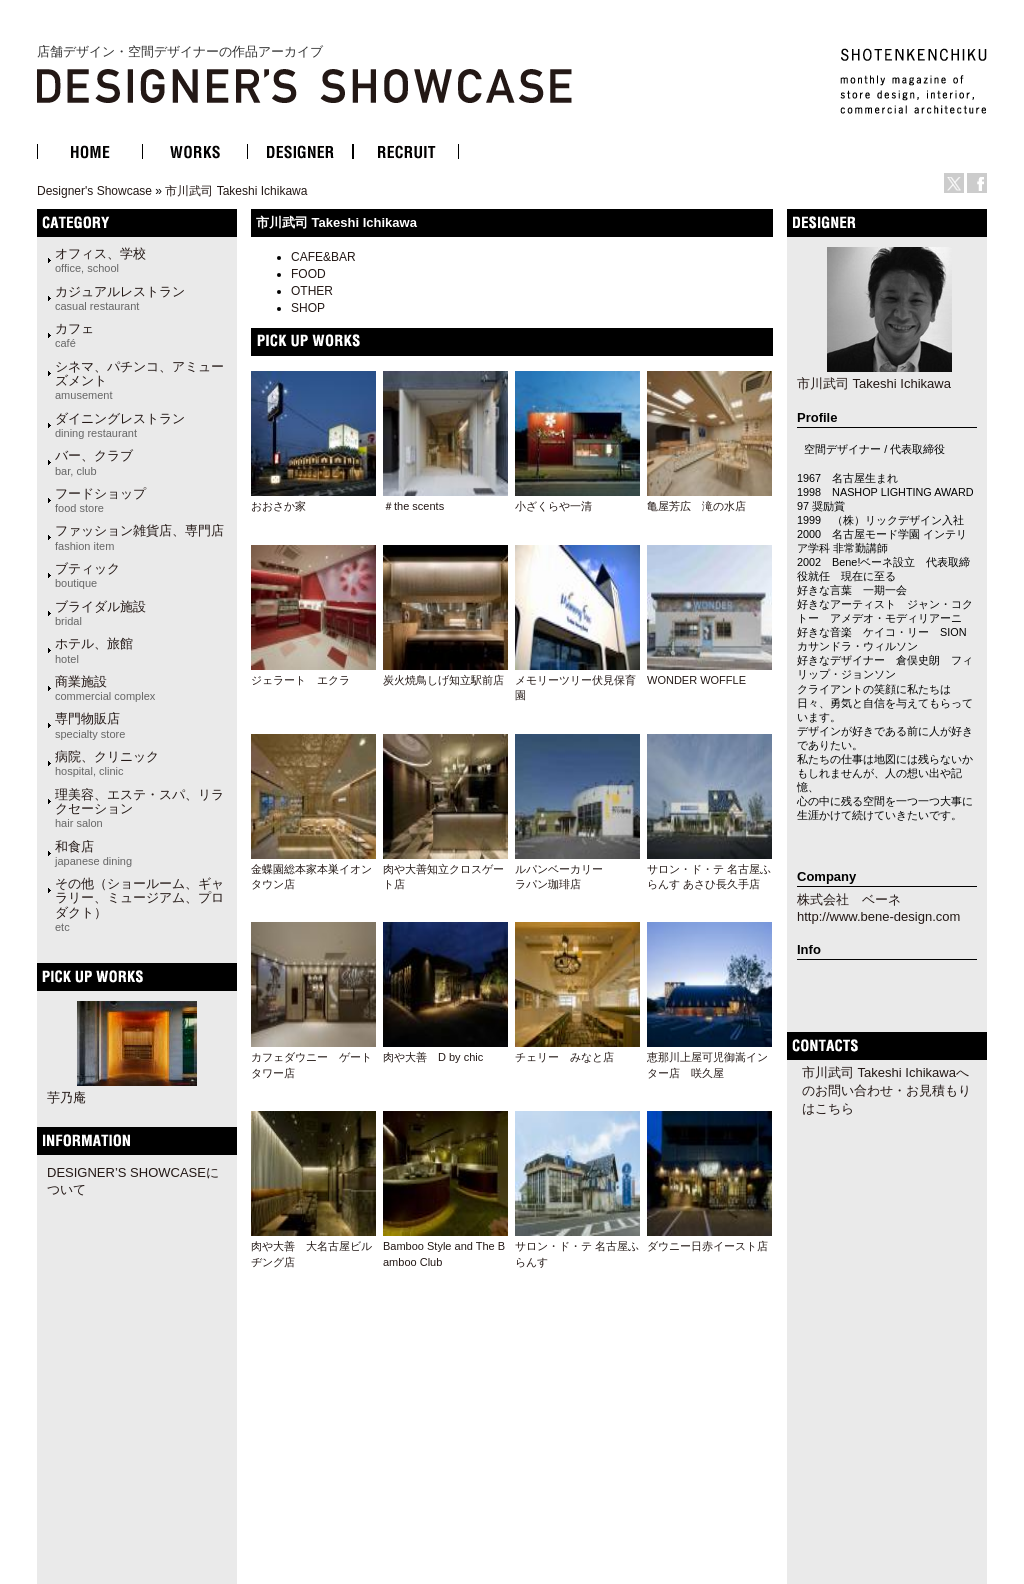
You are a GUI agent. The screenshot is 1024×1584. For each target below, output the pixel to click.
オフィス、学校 (100, 260)
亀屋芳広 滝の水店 (696, 506)
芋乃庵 (66, 1097)
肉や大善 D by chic (433, 1057)
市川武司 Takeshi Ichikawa (236, 191)
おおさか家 (278, 506)
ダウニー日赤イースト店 (707, 1246)
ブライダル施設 (100, 613)
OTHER (312, 291)
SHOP (308, 308)
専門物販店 (90, 725)
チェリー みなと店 (564, 1057)
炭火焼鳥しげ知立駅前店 (443, 680)
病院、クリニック (107, 763)
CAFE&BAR (323, 257)
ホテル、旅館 (94, 650)
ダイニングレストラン (120, 425)
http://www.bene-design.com (878, 916)
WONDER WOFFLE (696, 680)
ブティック (87, 575)
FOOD (308, 274)
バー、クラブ (94, 462)
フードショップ (100, 500)
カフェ (74, 335)
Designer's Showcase (94, 191)
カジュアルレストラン (120, 298)
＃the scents (413, 506)
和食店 (93, 853)
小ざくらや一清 (553, 506)
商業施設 (105, 688)
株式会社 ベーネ (849, 899)
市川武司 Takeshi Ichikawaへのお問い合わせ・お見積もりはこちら (886, 1090)
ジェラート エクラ (300, 680)
